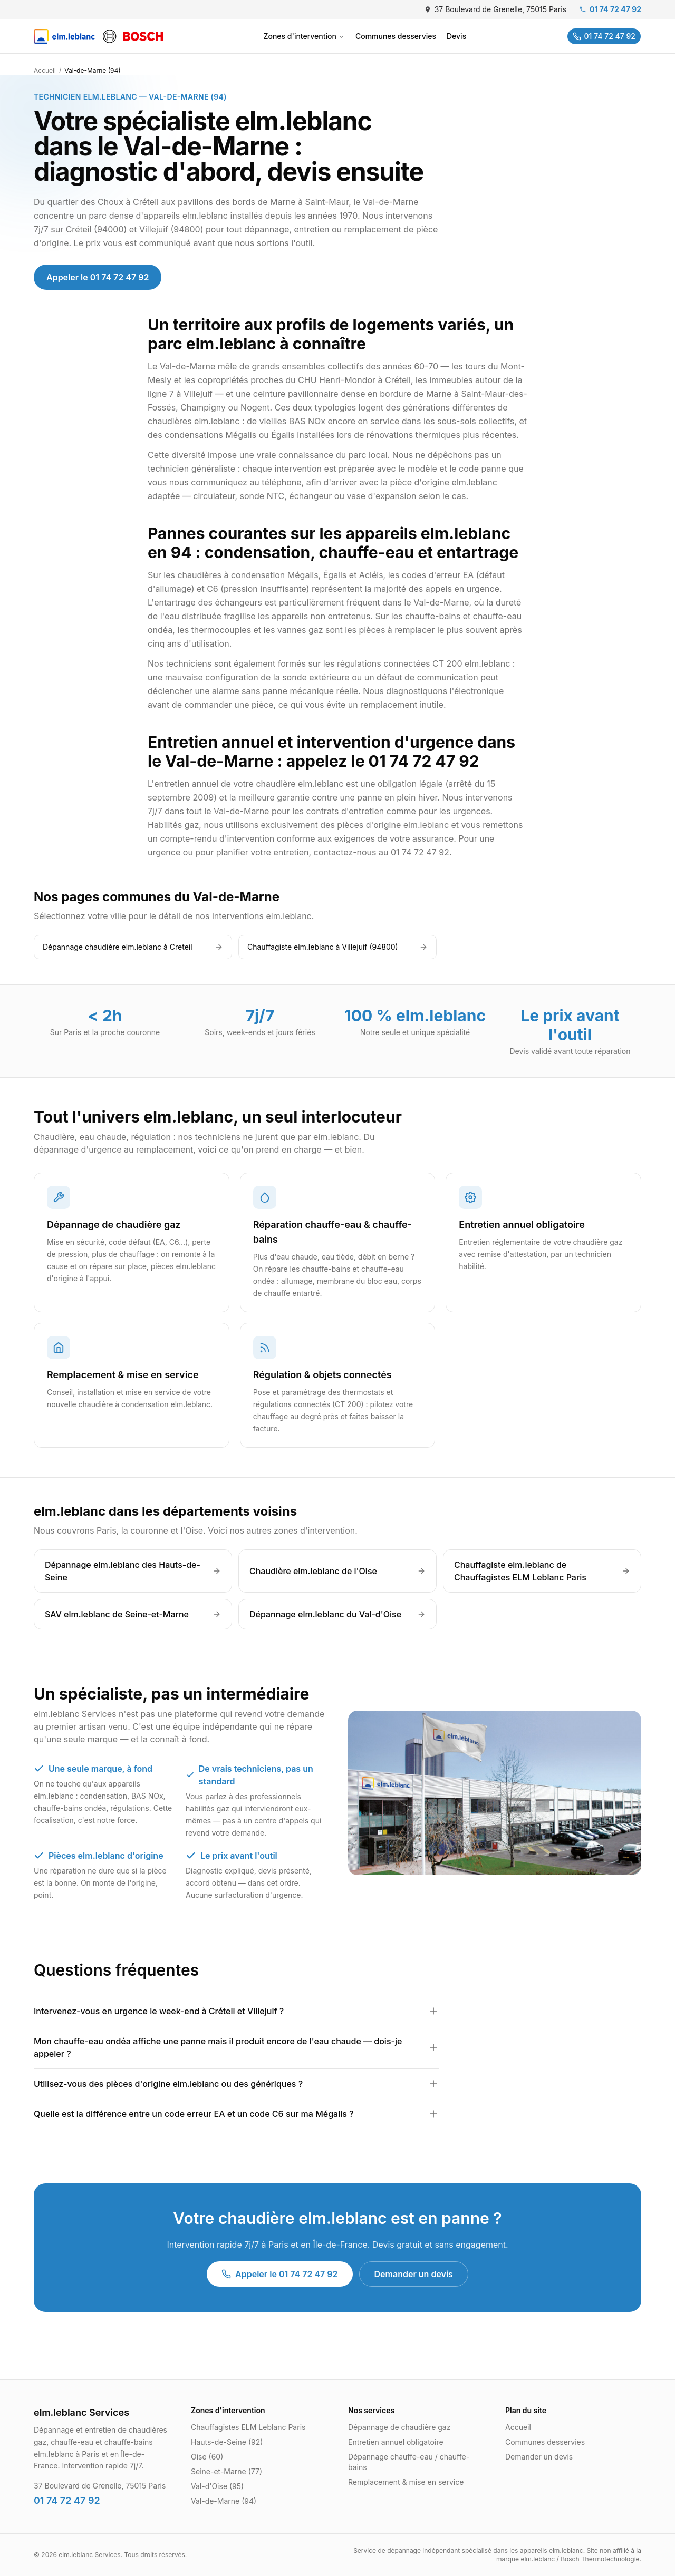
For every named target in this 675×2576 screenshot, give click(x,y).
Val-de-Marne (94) (223, 2500)
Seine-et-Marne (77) (226, 2471)
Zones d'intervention (304, 36)
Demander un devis (413, 2274)
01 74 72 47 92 (610, 9)
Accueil (45, 70)
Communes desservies (395, 36)
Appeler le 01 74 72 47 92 (97, 277)
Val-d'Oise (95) (217, 2486)
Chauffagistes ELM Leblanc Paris (248, 2427)
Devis (456, 36)
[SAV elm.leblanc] (98, 36)
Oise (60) (207, 2456)
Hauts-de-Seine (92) (227, 2441)
